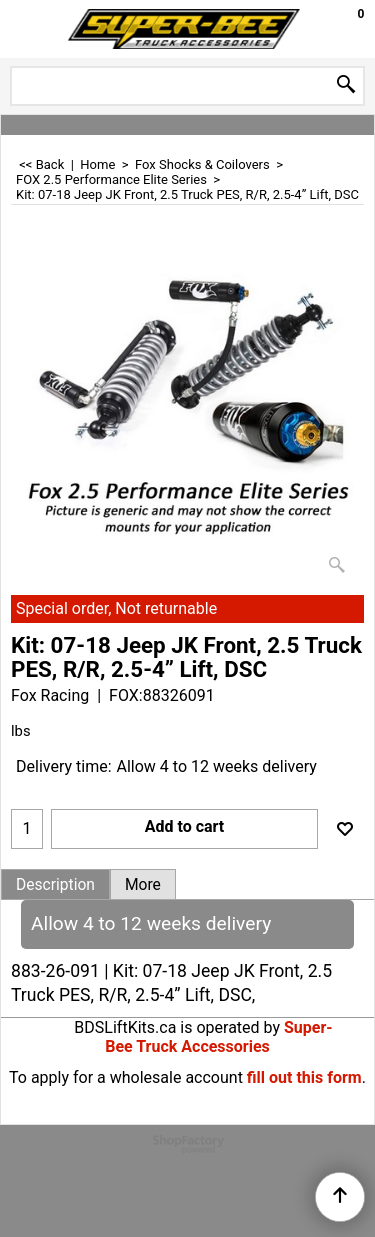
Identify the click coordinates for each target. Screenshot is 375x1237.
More (143, 885)
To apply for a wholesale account (126, 1077)
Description (55, 885)
